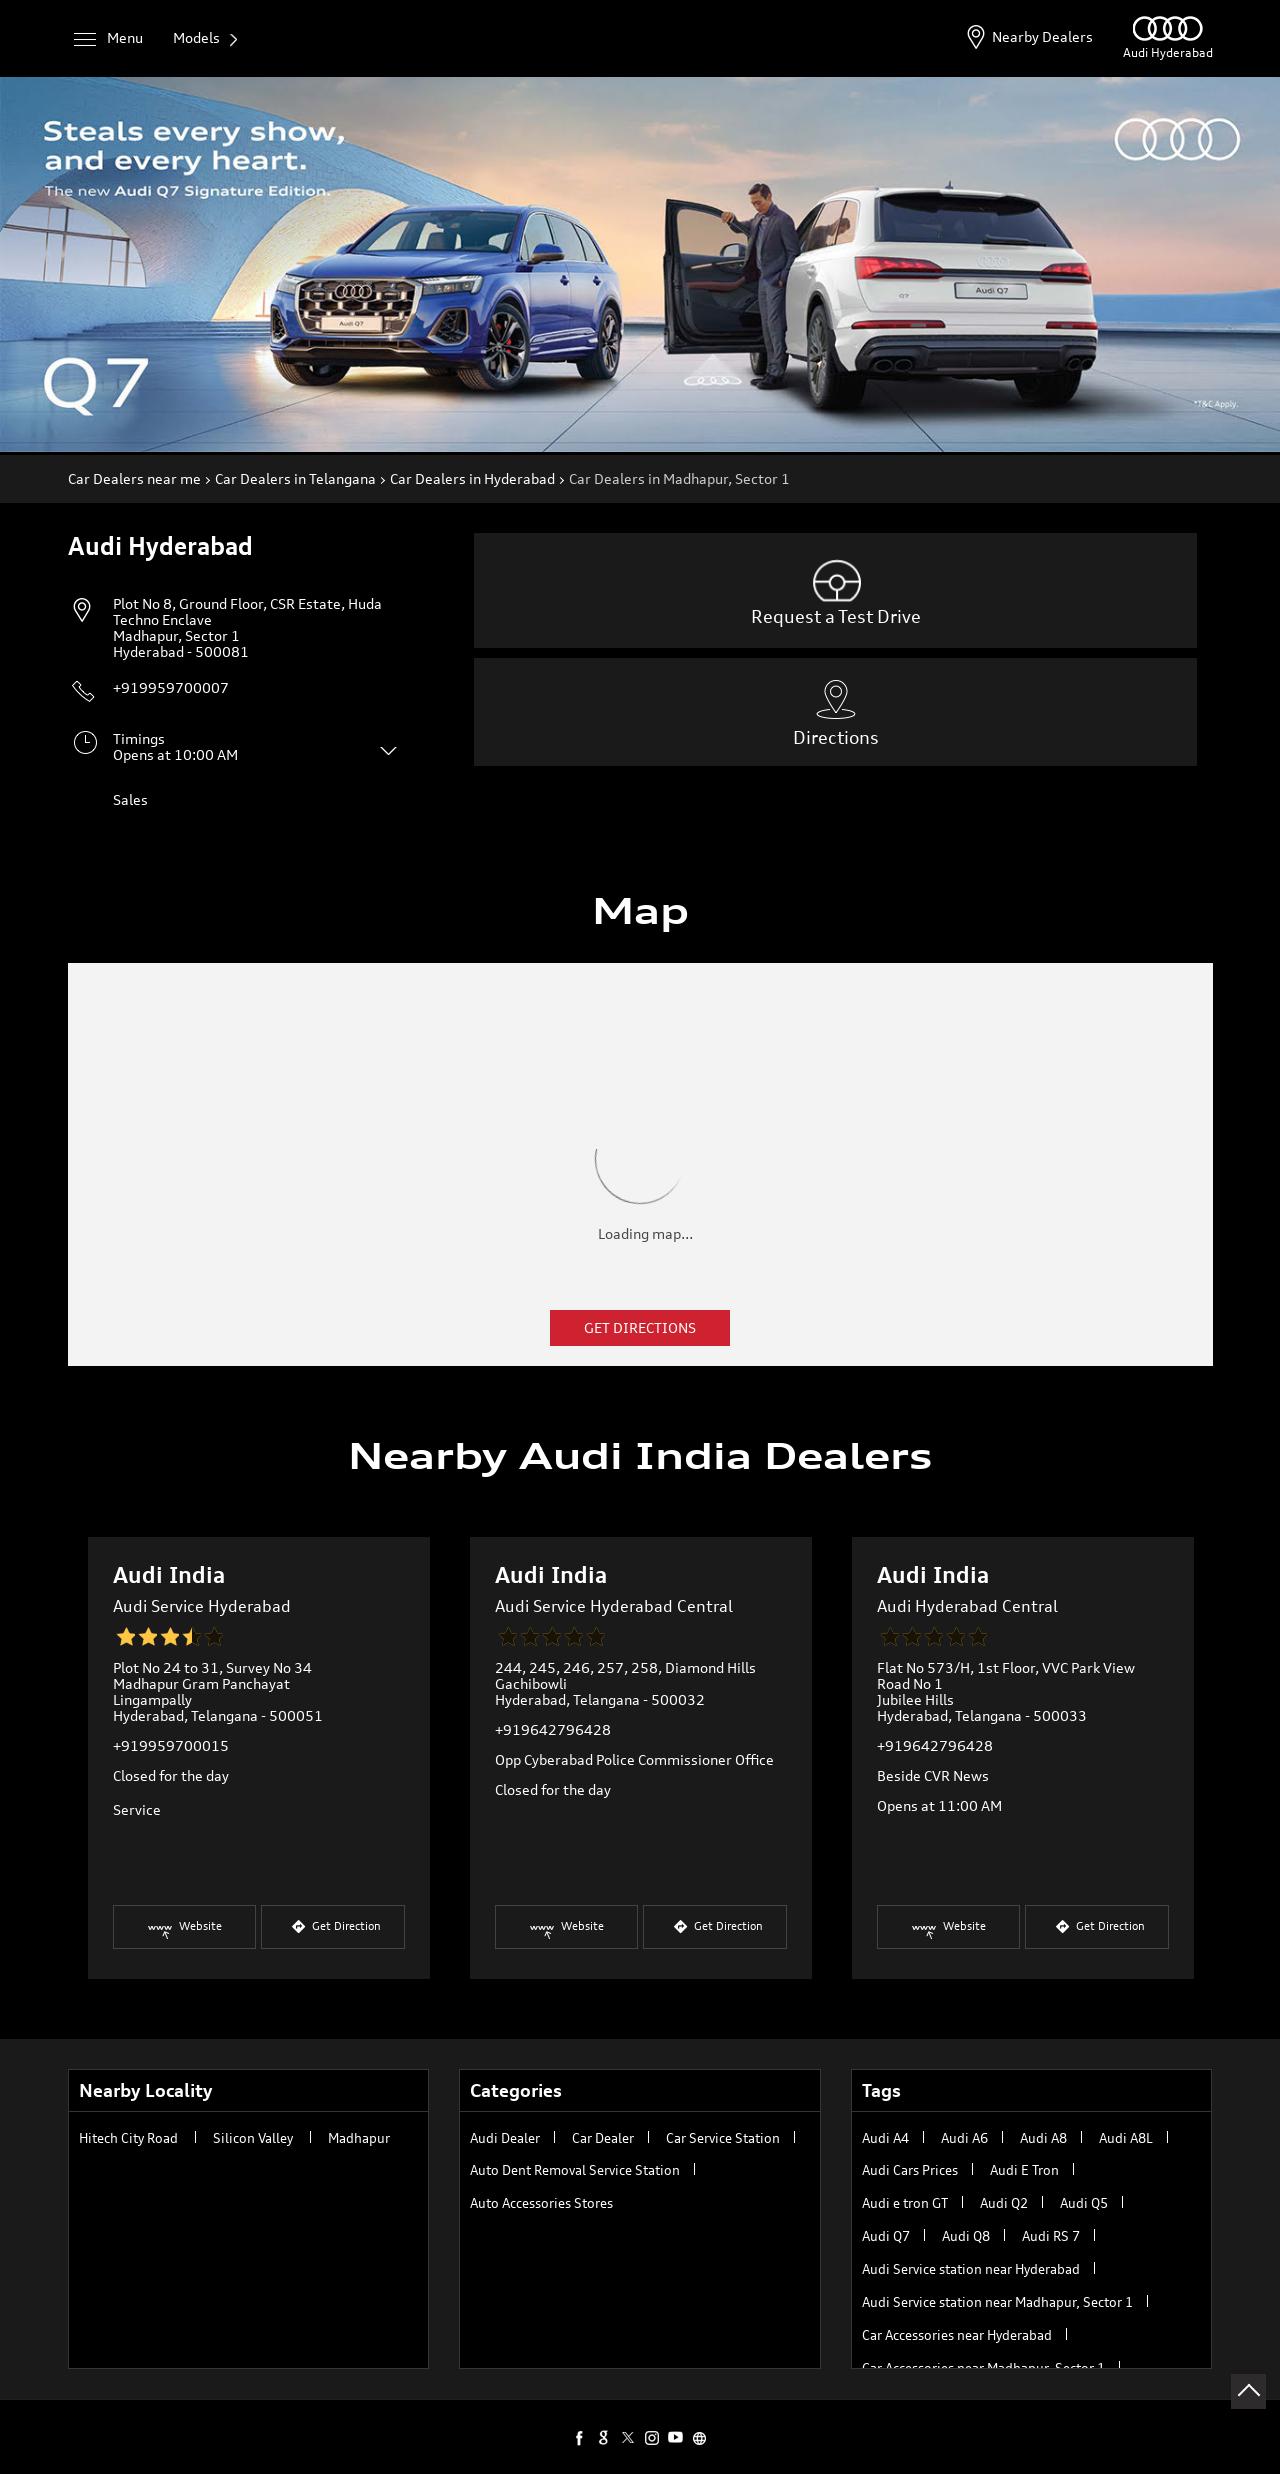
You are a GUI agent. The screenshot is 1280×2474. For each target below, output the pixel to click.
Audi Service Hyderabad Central (614, 1606)
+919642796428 (553, 1729)
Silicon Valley (253, 2138)
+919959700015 (171, 1745)
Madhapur (359, 2138)
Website (184, 1932)
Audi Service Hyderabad (202, 1606)
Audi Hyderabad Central (967, 1606)
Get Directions (640, 1327)
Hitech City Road (128, 2138)
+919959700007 (171, 687)
